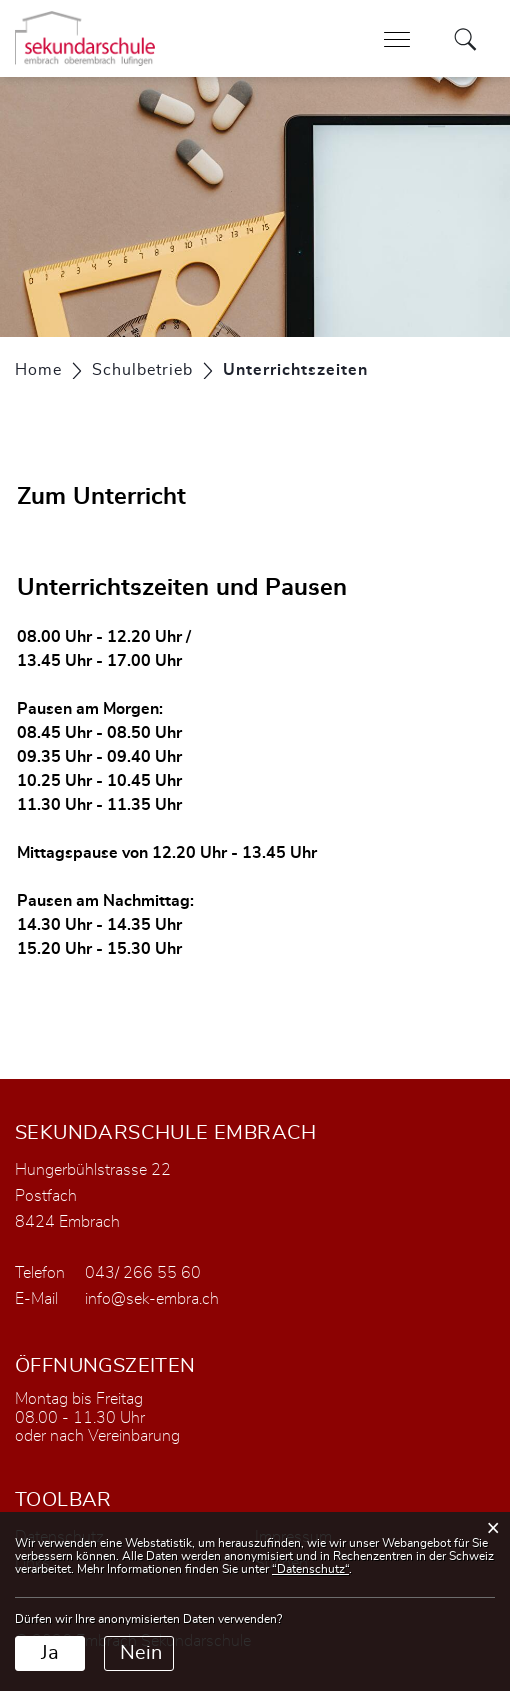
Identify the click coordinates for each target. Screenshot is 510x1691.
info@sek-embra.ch (152, 1299)
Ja (50, 1653)
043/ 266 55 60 (143, 1273)
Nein (141, 1653)
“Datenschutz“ (310, 1569)
